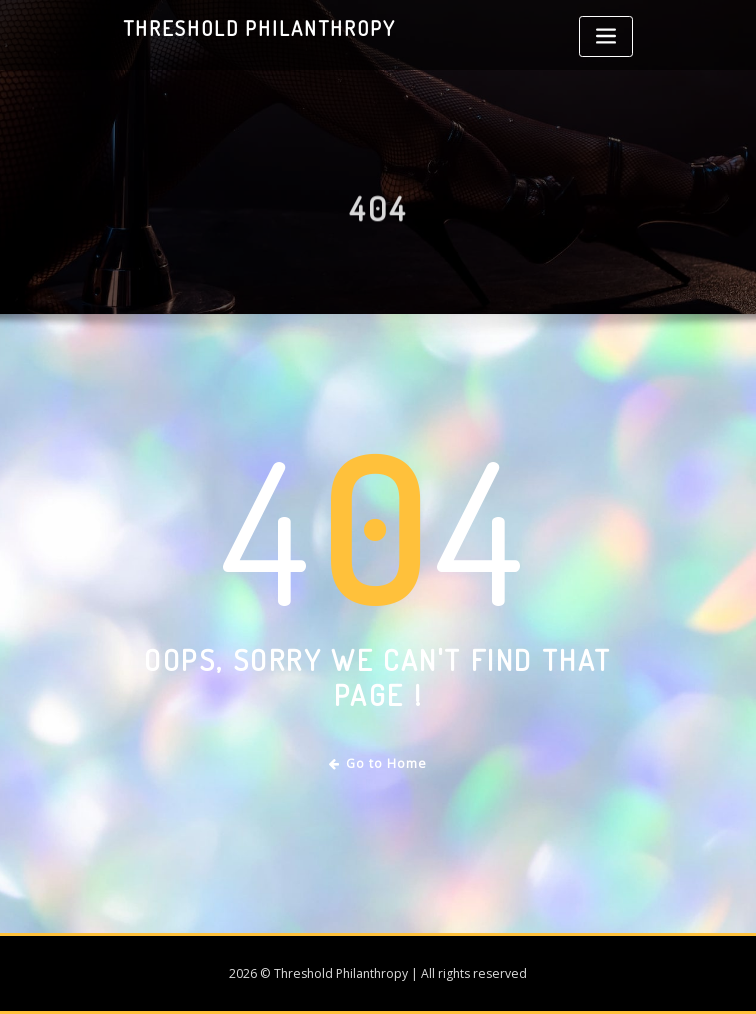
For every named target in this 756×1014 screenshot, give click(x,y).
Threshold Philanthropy (259, 28)
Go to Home (378, 763)
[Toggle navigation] (606, 36)
